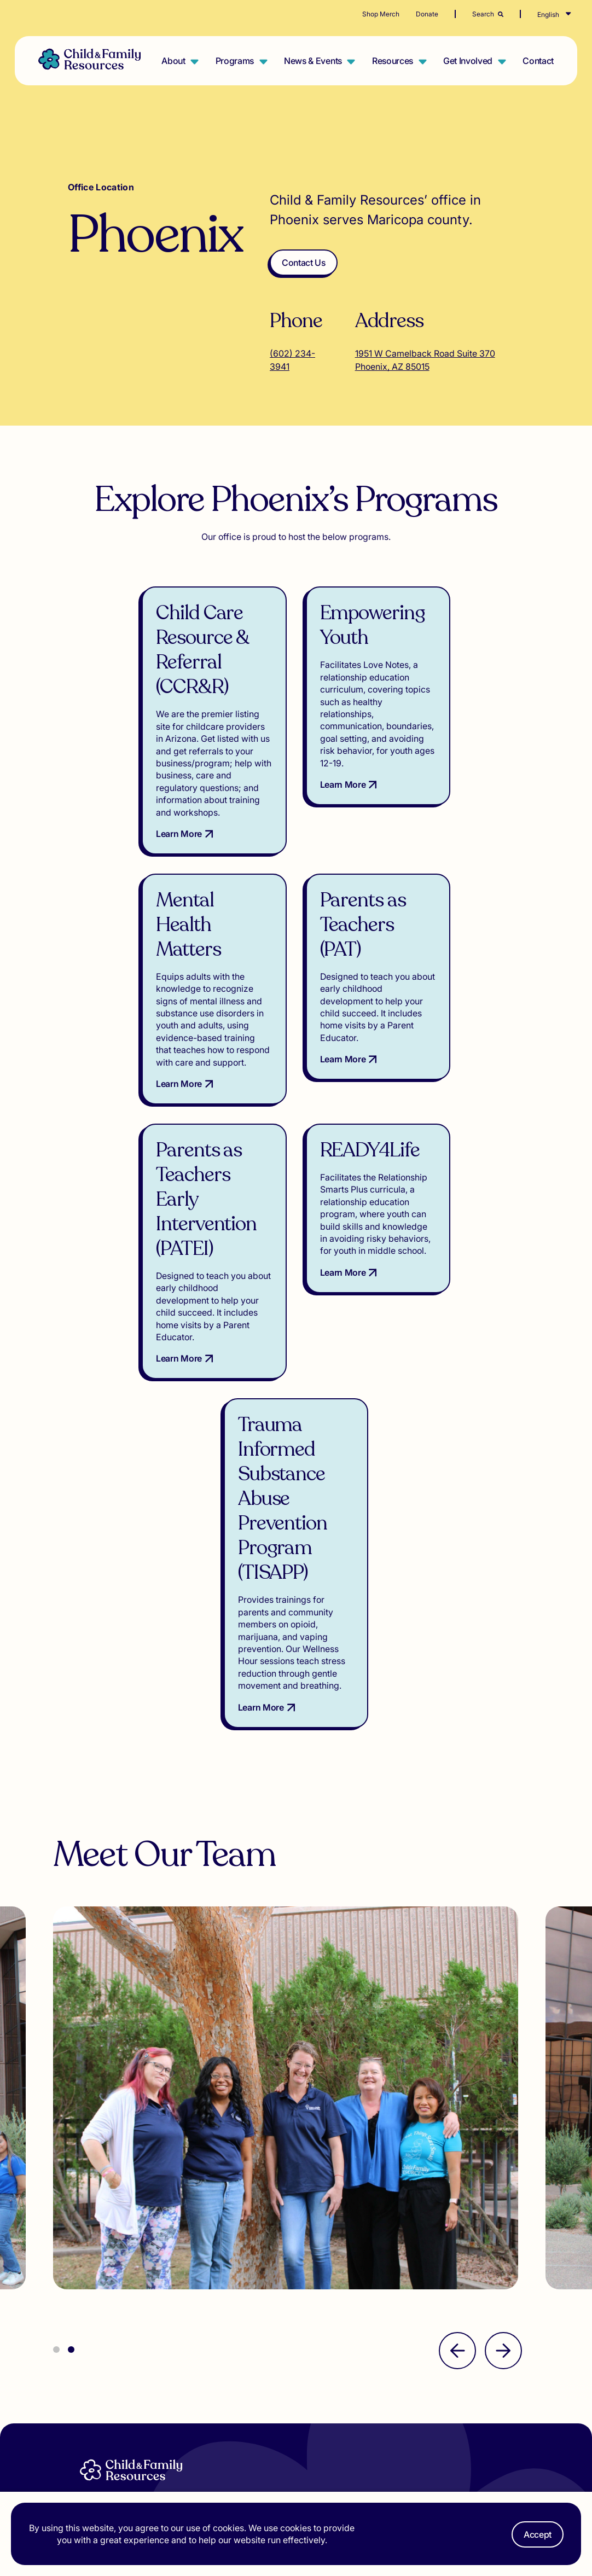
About (173, 60)
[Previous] (457, 2112)
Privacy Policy (477, 2397)
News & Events (313, 60)
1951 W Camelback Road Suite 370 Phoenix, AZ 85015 (425, 360)
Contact (538, 60)
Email (348, 2350)
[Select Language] (564, 15)
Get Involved (467, 60)
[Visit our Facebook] (385, 2421)
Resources (392, 60)
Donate (427, 14)
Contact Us (304, 262)
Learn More (109, 845)
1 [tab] (56, 2111)
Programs (235, 60)
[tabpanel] (299, 1865)
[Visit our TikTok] (345, 2421)
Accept (538, 2534)
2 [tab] (71, 2111)
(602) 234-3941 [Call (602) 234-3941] (292, 360)
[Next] (503, 2112)
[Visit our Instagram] (365, 2421)
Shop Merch (380, 14)
